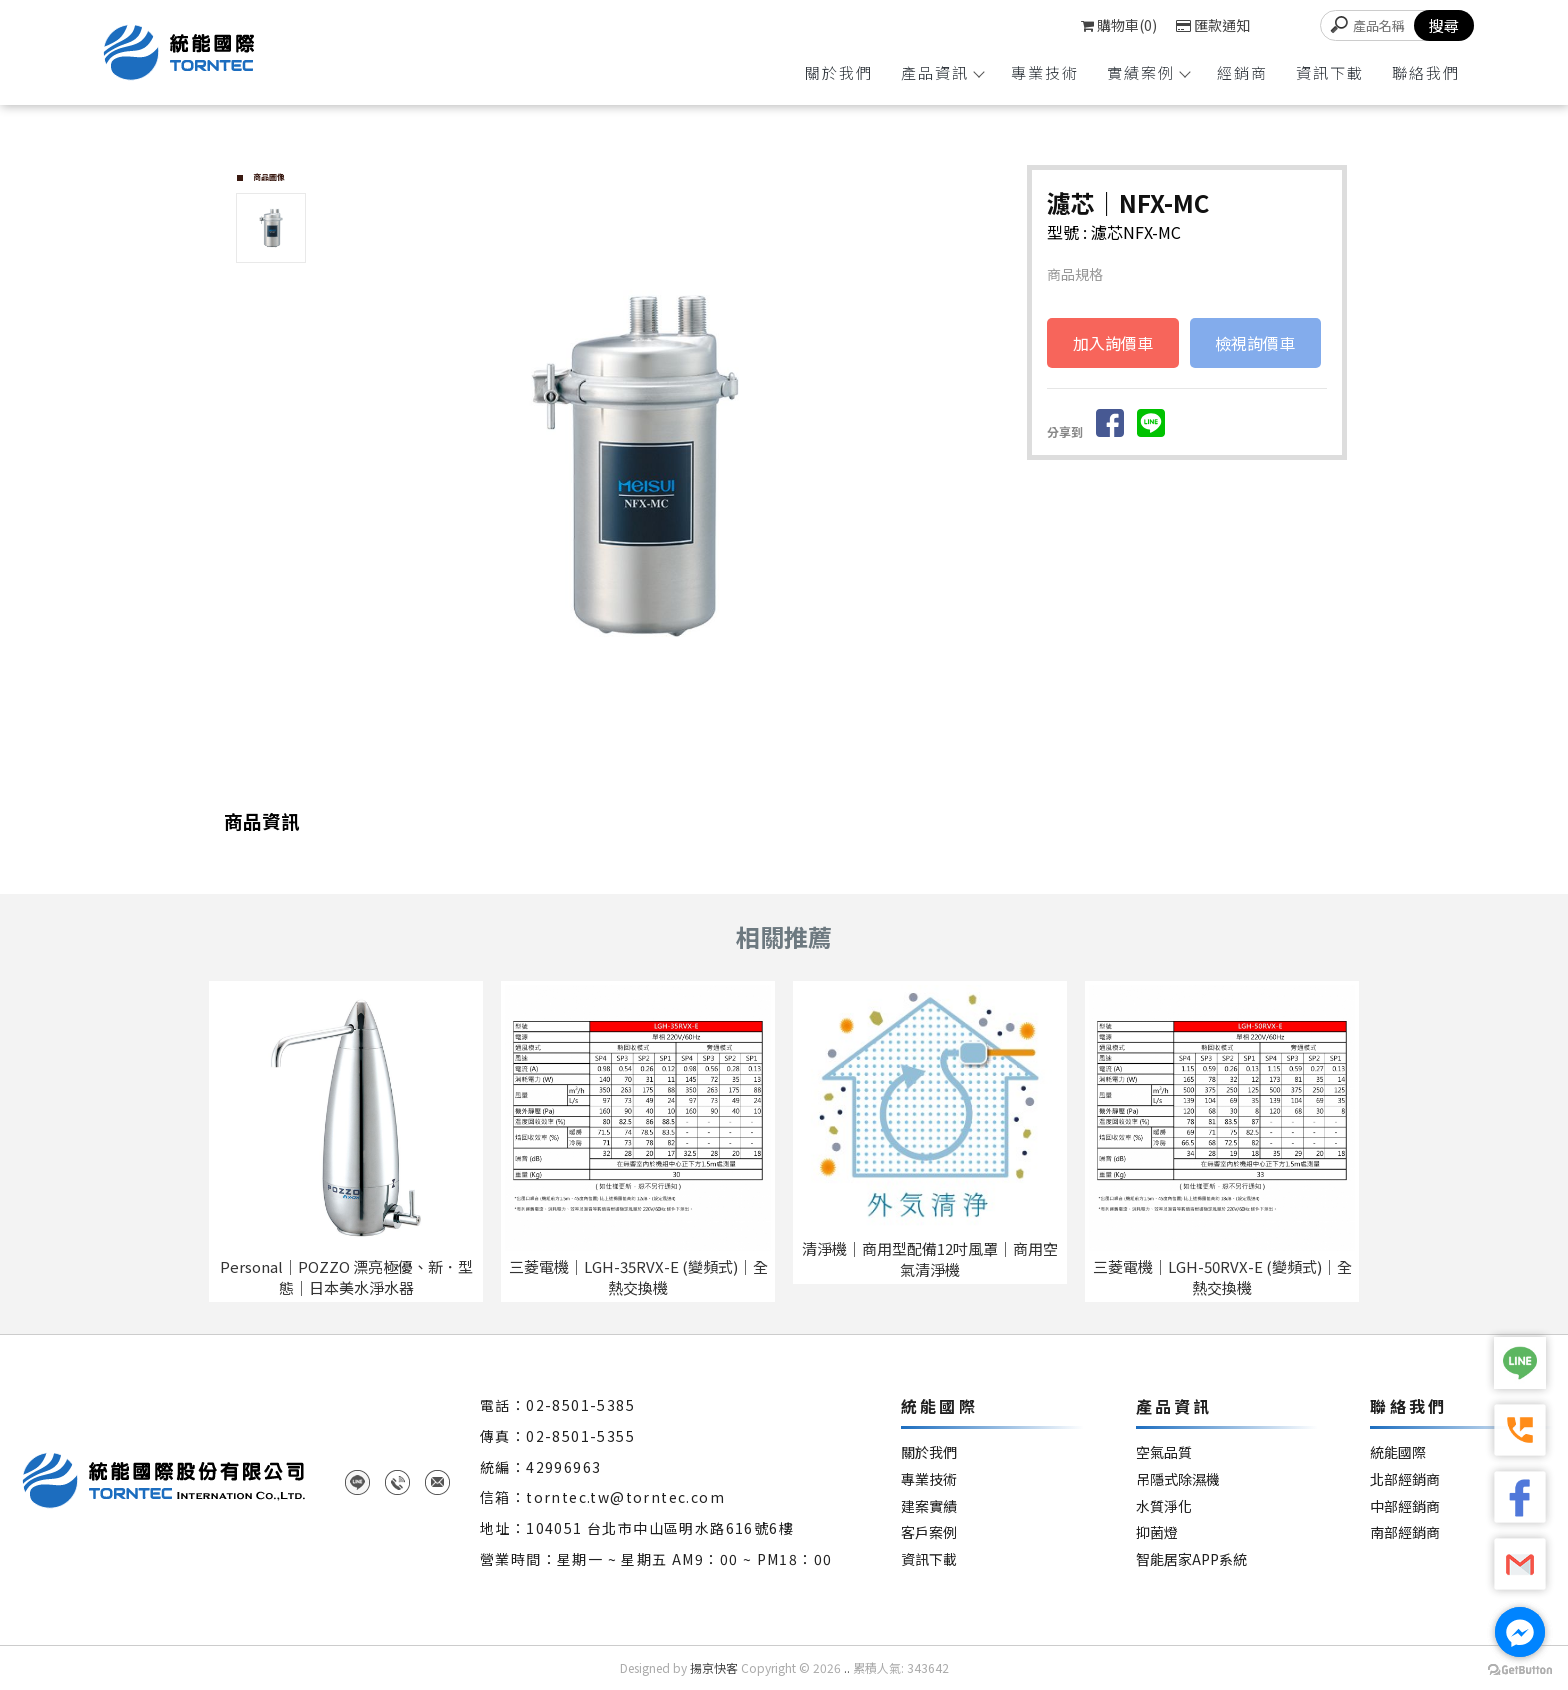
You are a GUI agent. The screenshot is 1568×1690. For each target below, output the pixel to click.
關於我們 (839, 72)
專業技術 (1045, 72)
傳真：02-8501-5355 (557, 1436)
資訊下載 (1330, 72)
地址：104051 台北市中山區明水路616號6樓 (637, 1528)
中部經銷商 (1405, 1506)
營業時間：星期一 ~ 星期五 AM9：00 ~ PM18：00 (656, 1559)
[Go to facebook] (1520, 1632)
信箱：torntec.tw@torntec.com (602, 1497)
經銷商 (1242, 72)
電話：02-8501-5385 (557, 1405)
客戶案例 (929, 1532)
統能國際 (1398, 1452)
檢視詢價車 (1255, 343)
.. (847, 1667)
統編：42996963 (540, 1467)
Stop (686, 778)
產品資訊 (942, 72)
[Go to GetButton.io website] (1520, 1670)
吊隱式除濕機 (1178, 1479)
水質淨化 (1164, 1506)
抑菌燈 (1157, 1532)
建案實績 (929, 1506)
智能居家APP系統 (1191, 1559)
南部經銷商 (1405, 1532)
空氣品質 (1164, 1452)
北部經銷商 (1405, 1479)
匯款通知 (1213, 25)
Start (671, 778)
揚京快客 (714, 1667)
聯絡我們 (1426, 72)
